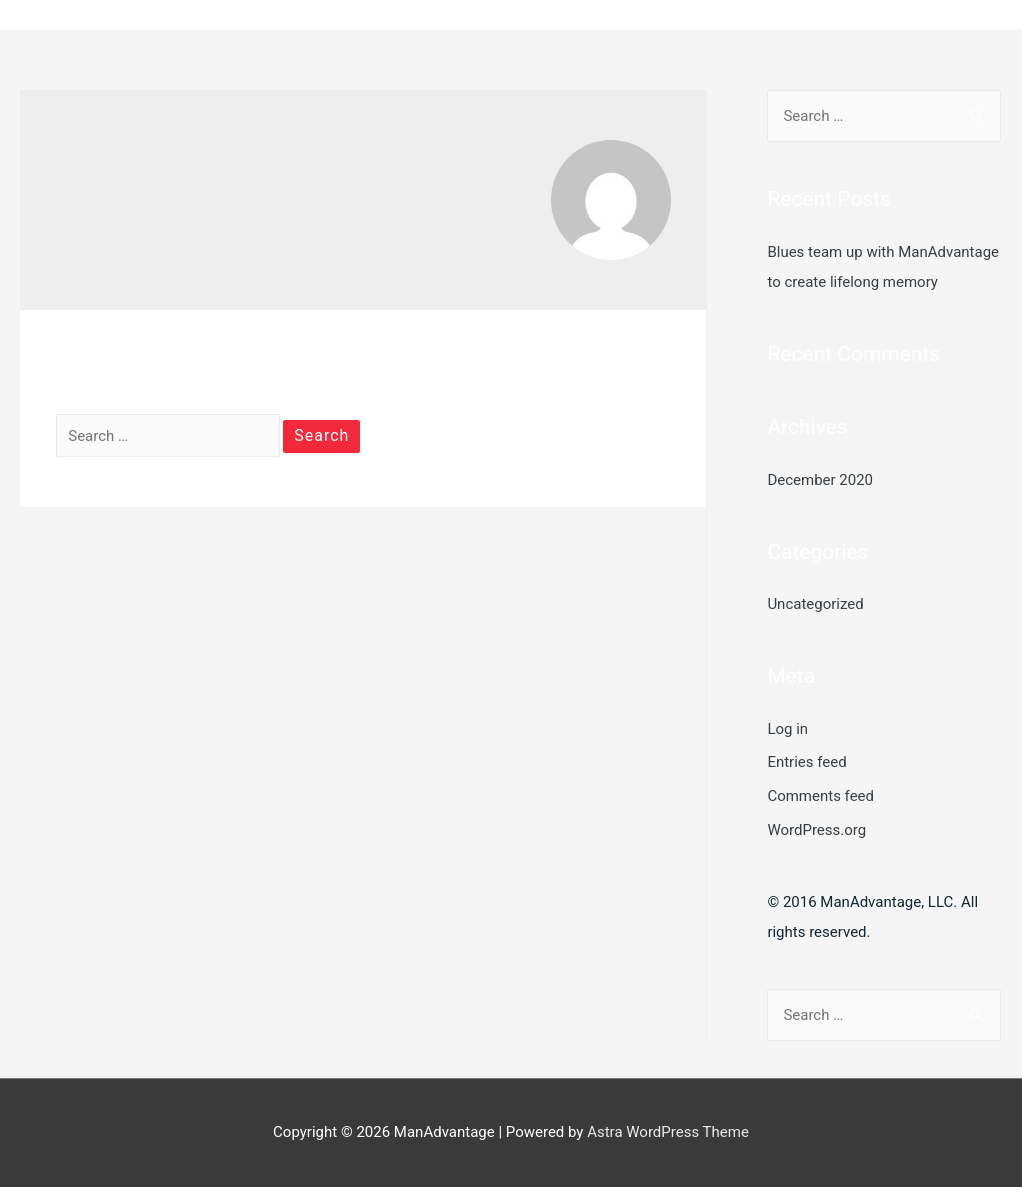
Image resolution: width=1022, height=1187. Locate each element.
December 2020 (820, 480)
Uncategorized (815, 604)
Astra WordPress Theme (668, 1132)
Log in (787, 729)
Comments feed (820, 796)
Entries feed (806, 762)
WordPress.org (816, 830)
